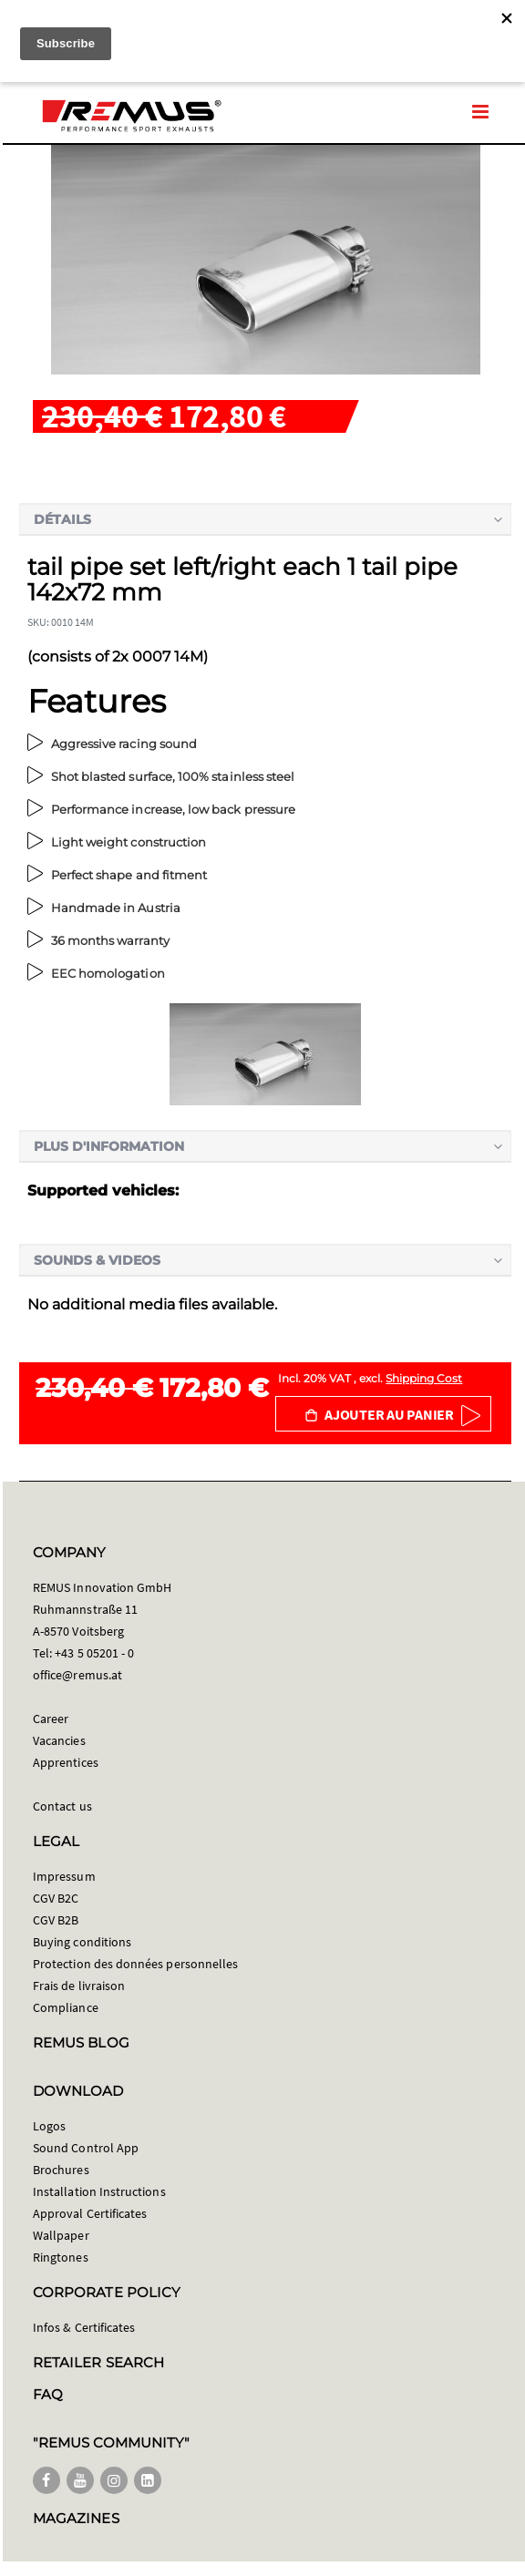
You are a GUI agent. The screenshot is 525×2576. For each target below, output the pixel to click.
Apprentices (65, 1762)
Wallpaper (61, 2235)
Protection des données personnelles (135, 1963)
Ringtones (60, 2257)
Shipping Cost (424, 1378)
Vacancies (59, 1740)
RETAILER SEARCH (98, 2362)
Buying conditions (82, 1942)
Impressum (64, 1876)
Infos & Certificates (84, 2327)
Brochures (61, 2169)
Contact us (62, 1806)
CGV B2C (55, 1898)
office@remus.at (77, 1675)
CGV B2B (55, 1920)
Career (50, 1718)
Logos (49, 2126)
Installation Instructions (99, 2191)
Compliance (65, 2007)
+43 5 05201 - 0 (94, 1653)
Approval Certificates (90, 2213)
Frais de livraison (79, 1985)
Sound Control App (86, 2148)
